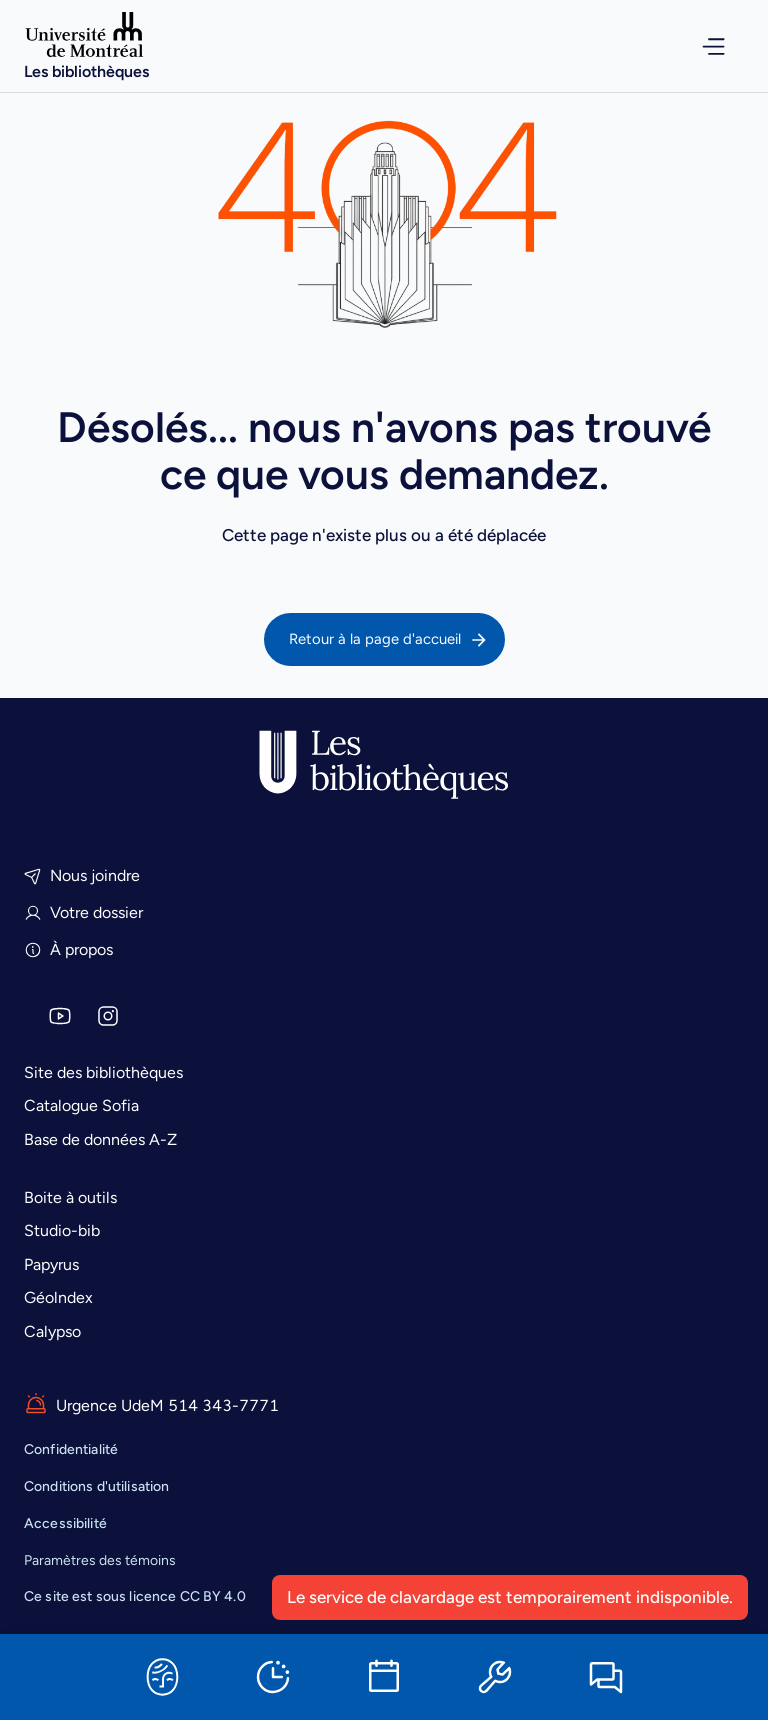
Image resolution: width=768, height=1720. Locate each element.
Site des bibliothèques (103, 1072)
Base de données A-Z (100, 1139)
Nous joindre (82, 875)
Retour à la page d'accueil (389, 640)
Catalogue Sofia (81, 1105)
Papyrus (51, 1264)
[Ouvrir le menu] (700, 46)
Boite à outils (70, 1197)
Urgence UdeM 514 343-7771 (151, 1405)
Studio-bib (62, 1230)
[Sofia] (162, 1677)
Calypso (52, 1331)
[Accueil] (86, 46)
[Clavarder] (606, 1677)
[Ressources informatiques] (495, 1677)
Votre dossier (83, 912)
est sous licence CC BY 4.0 (135, 1596)
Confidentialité (71, 1449)
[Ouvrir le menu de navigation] (700, 46)
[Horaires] (273, 1677)
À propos (68, 949)
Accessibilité (65, 1523)
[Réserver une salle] (384, 1677)
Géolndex (58, 1297)
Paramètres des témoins (100, 1561)
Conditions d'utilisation (96, 1486)
